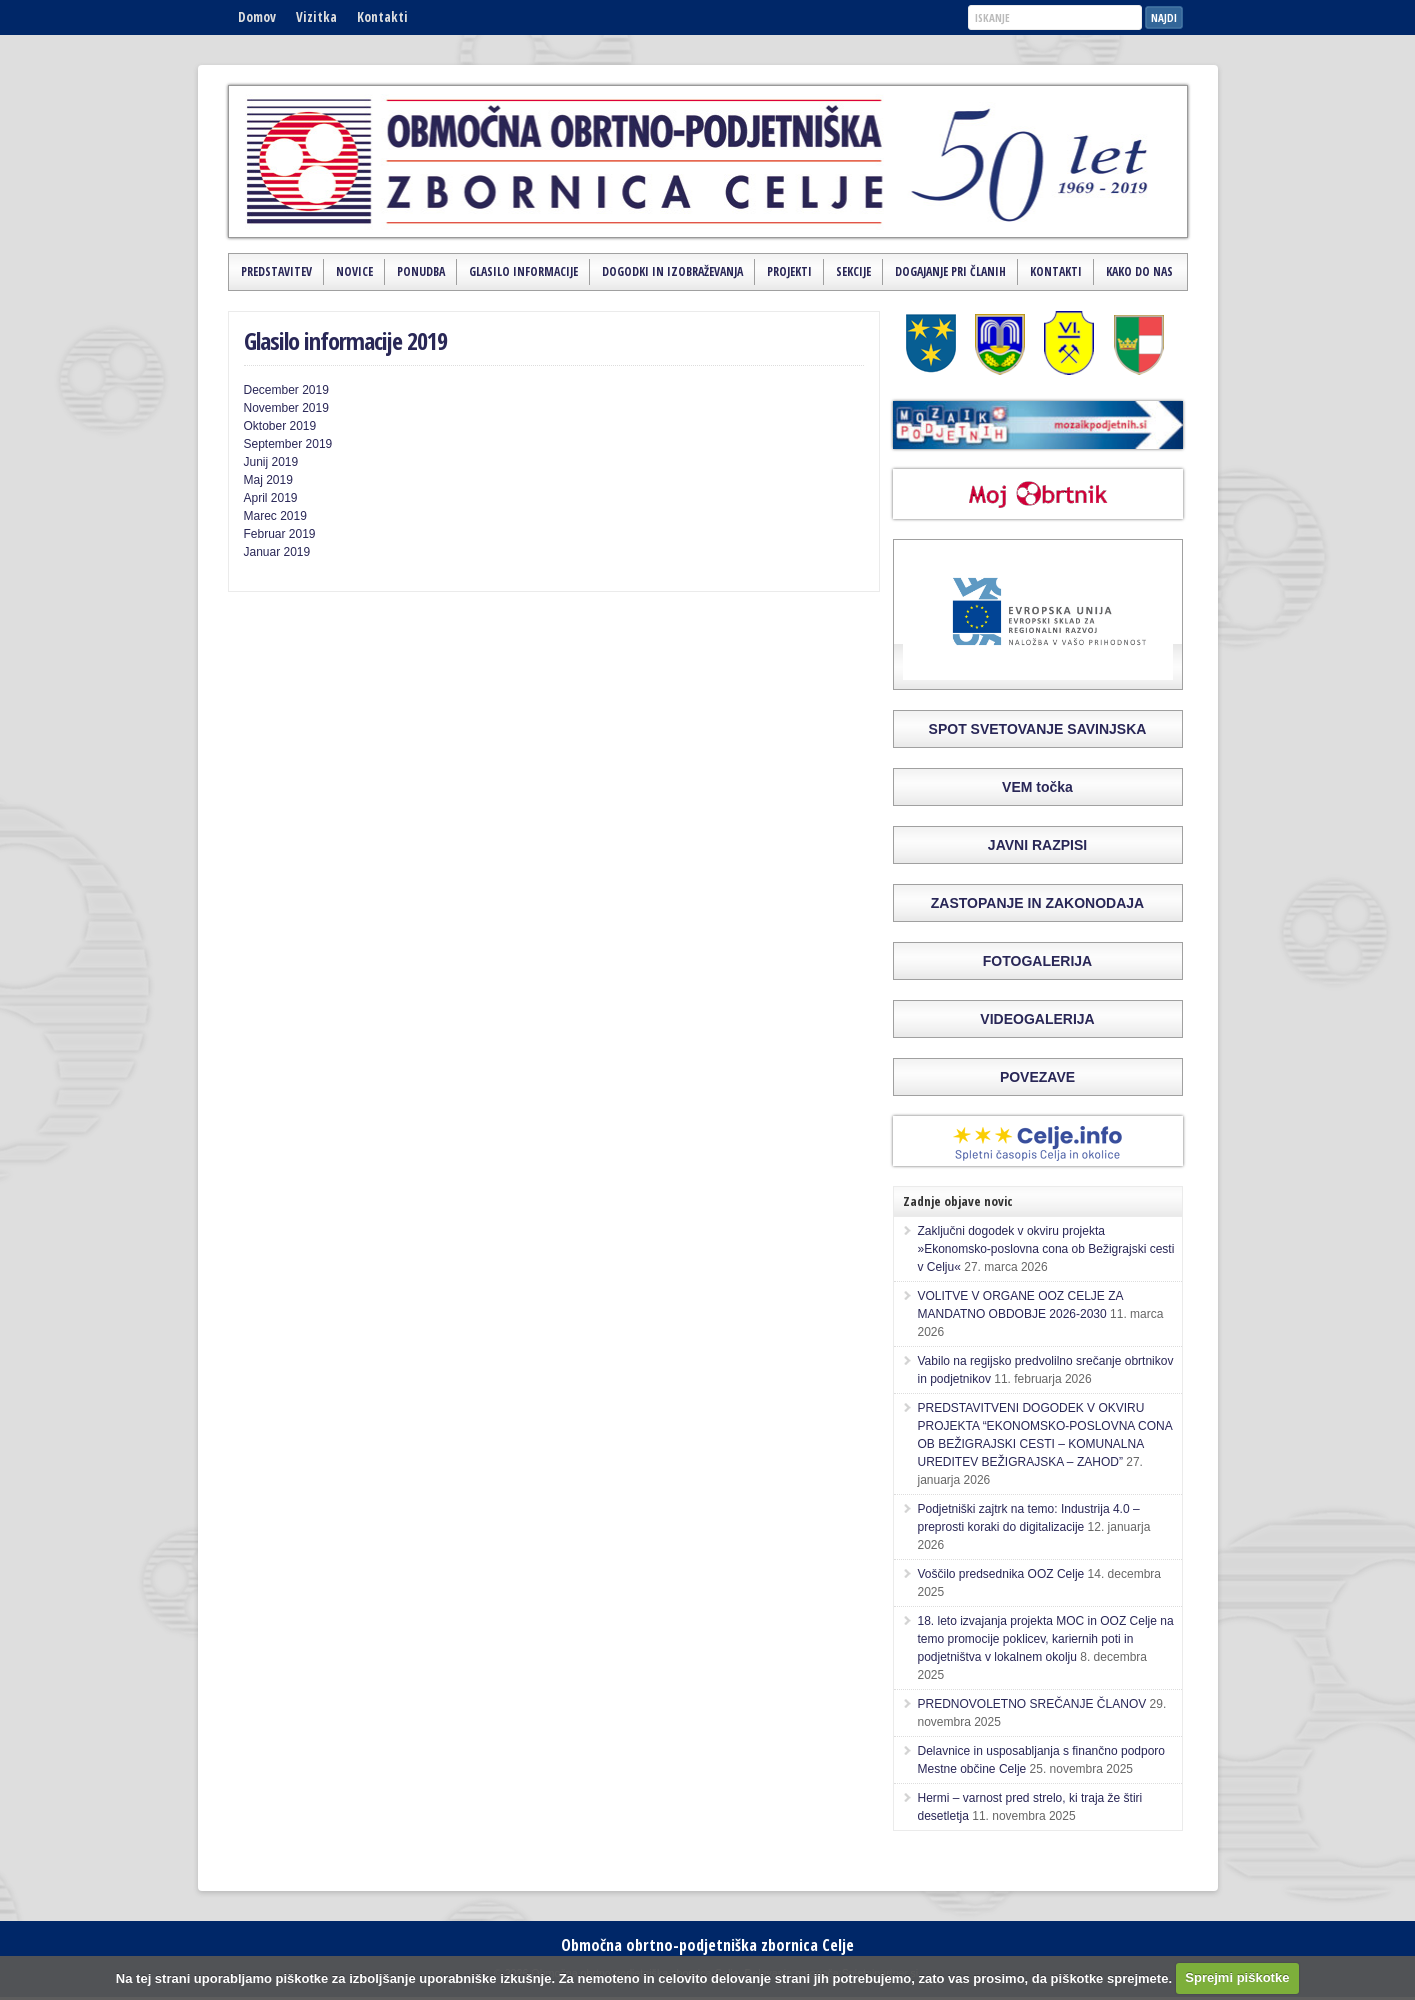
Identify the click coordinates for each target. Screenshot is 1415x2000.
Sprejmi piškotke (1237, 1977)
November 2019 (286, 408)
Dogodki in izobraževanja (672, 271)
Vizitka (316, 17)
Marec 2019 (275, 516)
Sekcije (853, 271)
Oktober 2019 (280, 426)
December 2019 (286, 390)
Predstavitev (276, 271)
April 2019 (271, 498)
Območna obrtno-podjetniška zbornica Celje (707, 1945)
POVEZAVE (1037, 1077)
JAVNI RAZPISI (1037, 845)
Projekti (789, 271)
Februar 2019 (280, 534)
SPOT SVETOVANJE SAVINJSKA (1038, 729)
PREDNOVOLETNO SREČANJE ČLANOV (1032, 1704)
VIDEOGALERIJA (1037, 1019)
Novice (354, 271)
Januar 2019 (277, 552)
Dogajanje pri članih (950, 271)
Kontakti (382, 17)
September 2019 (288, 444)
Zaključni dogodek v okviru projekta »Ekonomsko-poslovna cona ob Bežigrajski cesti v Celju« (1046, 1249)
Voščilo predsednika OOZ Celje (1001, 1574)
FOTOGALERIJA (1037, 961)
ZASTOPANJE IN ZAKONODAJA (1037, 903)
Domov (257, 17)
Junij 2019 (271, 462)
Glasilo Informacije (523, 271)
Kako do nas (1139, 271)
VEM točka (1037, 787)
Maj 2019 (268, 480)
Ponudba (421, 271)
